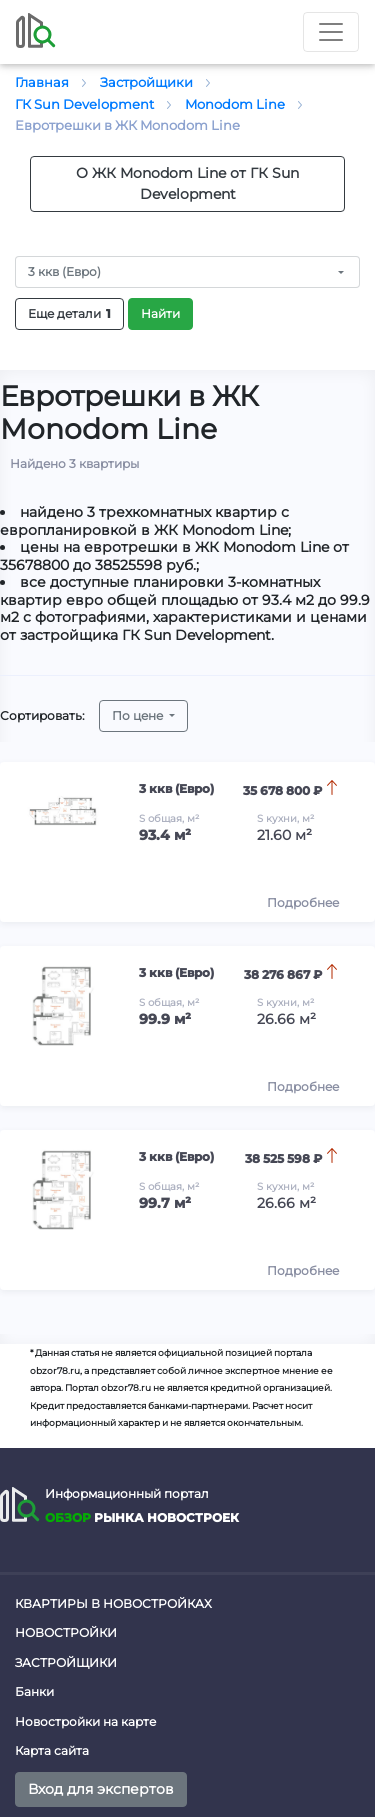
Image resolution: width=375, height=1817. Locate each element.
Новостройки (66, 1632)
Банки (34, 1691)
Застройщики (66, 1662)
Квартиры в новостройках (113, 1603)
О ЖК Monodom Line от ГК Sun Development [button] (187, 183)
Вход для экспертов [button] (101, 1789)
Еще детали (69, 314)
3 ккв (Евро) (64, 271)
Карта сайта (52, 1750)
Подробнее (303, 902)
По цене (139, 715)
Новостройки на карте (85, 1721)
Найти (160, 313)
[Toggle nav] (331, 32)
